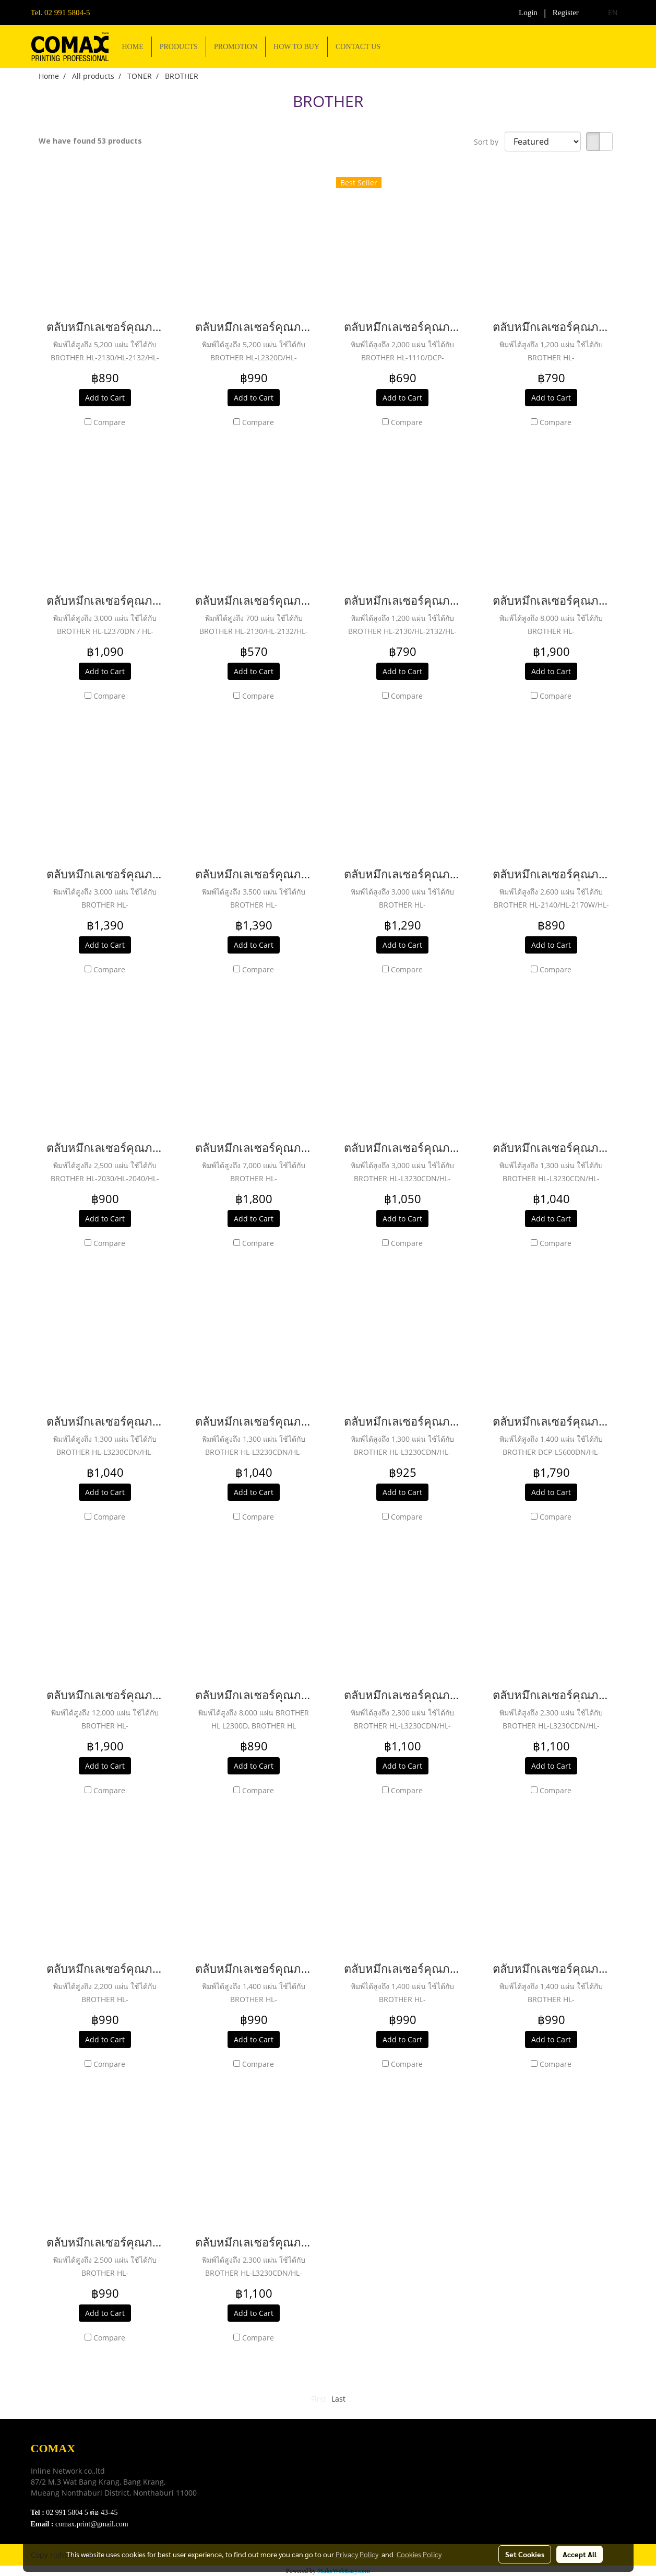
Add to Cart (105, 398)
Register (566, 12)
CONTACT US (358, 47)
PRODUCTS (179, 47)
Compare (109, 422)
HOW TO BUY (296, 47)
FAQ (242, 2499)
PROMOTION (235, 47)
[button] (397, 46)
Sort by (489, 142)
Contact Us (253, 2512)
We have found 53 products (90, 141)
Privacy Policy (258, 2486)
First (318, 2399)
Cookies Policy (419, 2554)
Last (338, 2399)
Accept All (580, 2554)
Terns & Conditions (267, 2473)
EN (607, 12)
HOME (133, 47)
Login (528, 12)
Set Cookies (524, 2554)
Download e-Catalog (269, 2460)
